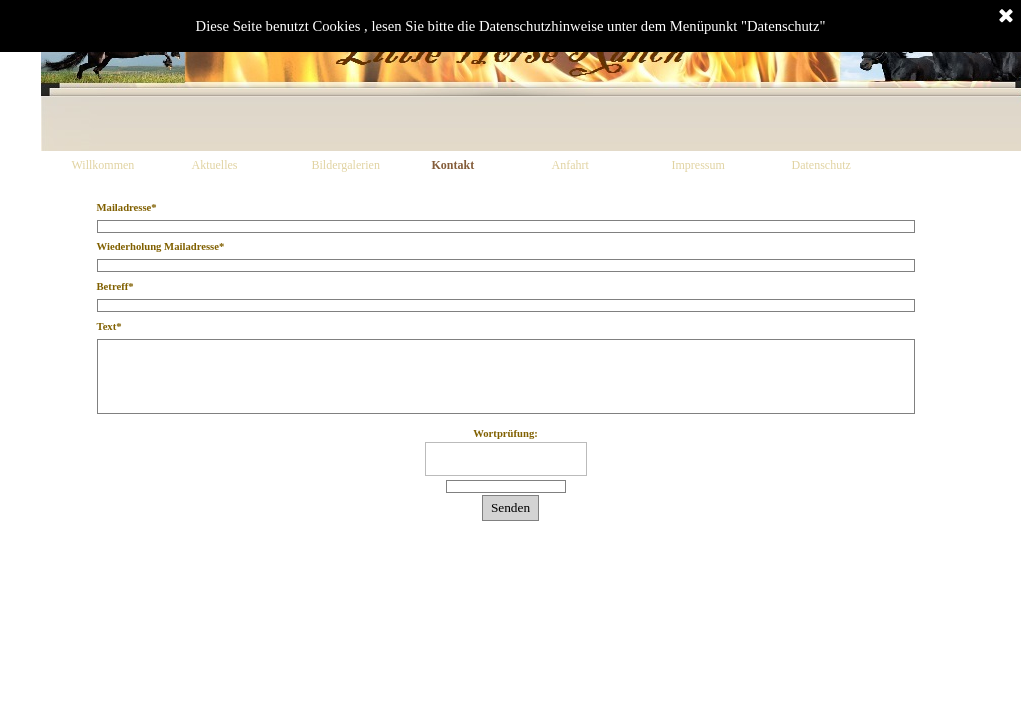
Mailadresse (127, 207)
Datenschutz (821, 165)
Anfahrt (570, 165)
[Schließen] (1006, 17)
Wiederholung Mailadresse (161, 246)
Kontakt (453, 165)
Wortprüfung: (505, 433)
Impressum (698, 165)
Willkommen (103, 165)
